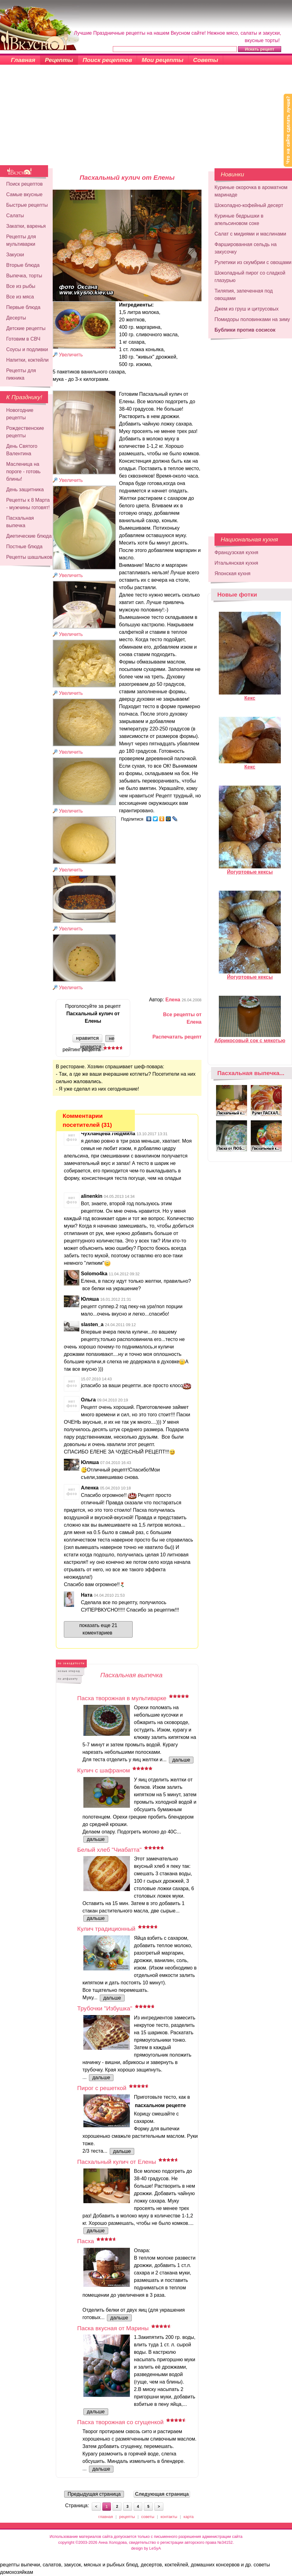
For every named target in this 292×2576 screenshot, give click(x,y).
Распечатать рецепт (177, 1036)
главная (105, 2516)
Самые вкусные (24, 194)
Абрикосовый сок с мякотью (250, 1038)
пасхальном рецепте (160, 2105)
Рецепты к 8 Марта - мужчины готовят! (28, 503)
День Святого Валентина (21, 449)
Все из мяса (20, 296)
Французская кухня (236, 552)
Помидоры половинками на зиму (252, 319)
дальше (181, 1759)
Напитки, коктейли (27, 360)
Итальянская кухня (236, 563)
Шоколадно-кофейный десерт (249, 205)
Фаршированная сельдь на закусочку (246, 248)
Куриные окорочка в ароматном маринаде (251, 191)
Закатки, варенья (26, 226)
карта (189, 2516)
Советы (205, 60)
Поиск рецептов (107, 60)
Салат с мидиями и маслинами (250, 233)
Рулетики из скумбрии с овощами (253, 262)
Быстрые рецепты (27, 205)
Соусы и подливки (27, 349)
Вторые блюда (23, 265)
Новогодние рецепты (19, 414)
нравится (87, 1038)
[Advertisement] (146, 118)
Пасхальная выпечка (20, 521)
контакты (169, 2516)
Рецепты (59, 60)
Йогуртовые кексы (250, 869)
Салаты (15, 215)
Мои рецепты (163, 60)
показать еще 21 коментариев (98, 1629)
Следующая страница (162, 2494)
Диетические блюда (29, 536)
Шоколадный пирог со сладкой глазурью (250, 276)
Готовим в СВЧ (23, 339)
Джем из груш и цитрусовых (247, 308)
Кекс (250, 695)
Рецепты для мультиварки (21, 240)
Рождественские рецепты (25, 432)
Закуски (15, 254)
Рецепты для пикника (21, 374)
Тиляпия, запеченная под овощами (244, 294)
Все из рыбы (20, 286)
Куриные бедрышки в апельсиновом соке (239, 219)
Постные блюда (24, 546)
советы (147, 2516)
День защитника (25, 489)
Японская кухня (232, 573)
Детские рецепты (26, 328)
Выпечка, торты (24, 275)
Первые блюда (23, 307)
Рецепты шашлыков (29, 557)
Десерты (16, 317)
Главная (23, 60)
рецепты (127, 2516)
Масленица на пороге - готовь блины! (23, 471)
